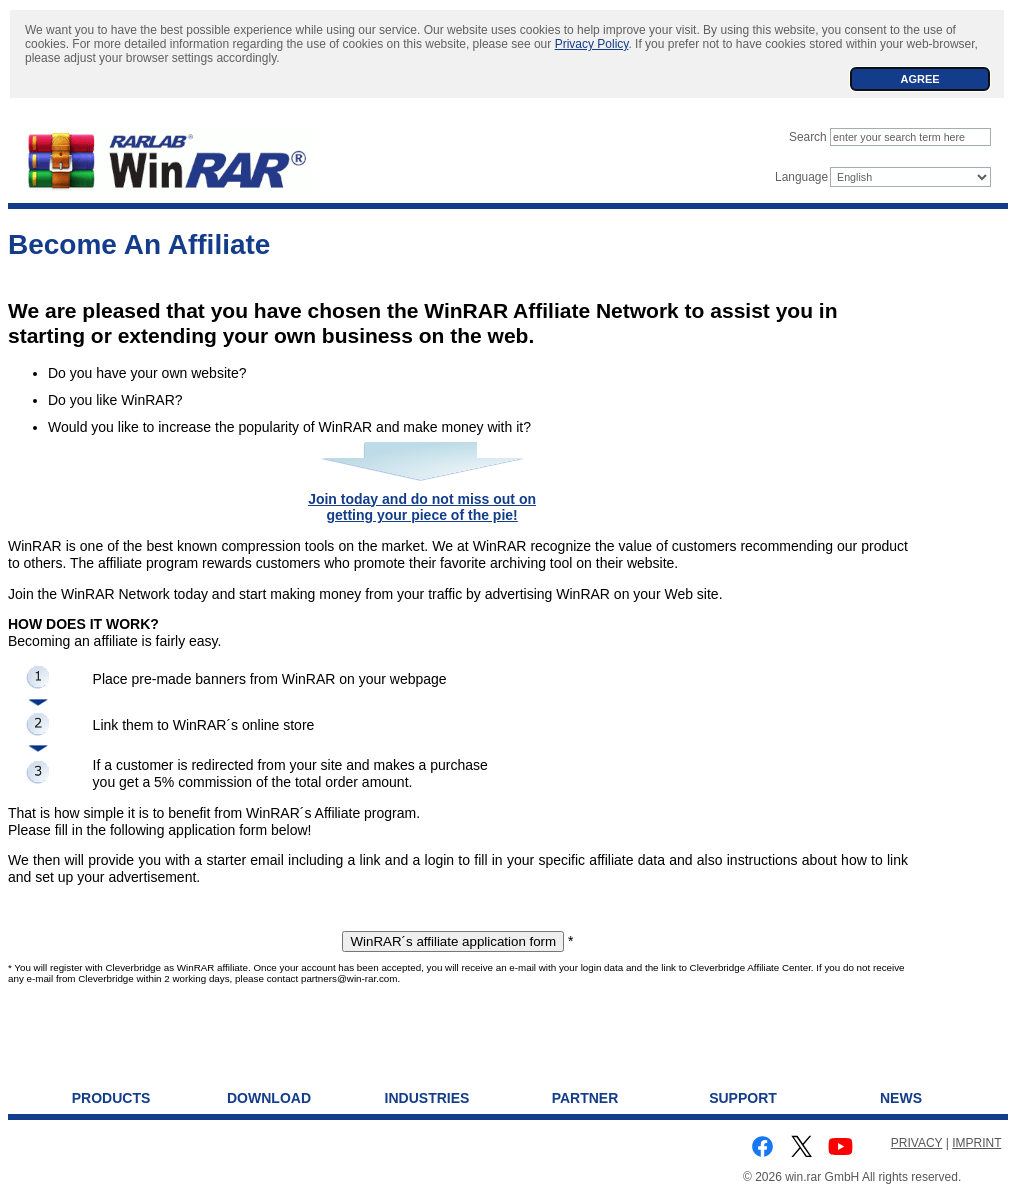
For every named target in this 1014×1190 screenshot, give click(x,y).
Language (801, 177)
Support (743, 1098)
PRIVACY (917, 1143)
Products (111, 1098)
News (901, 1098)
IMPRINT (976, 1143)
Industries (427, 1098)
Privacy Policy (592, 44)
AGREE (919, 79)
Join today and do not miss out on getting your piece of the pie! (422, 507)
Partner (585, 1098)
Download (269, 1098)
